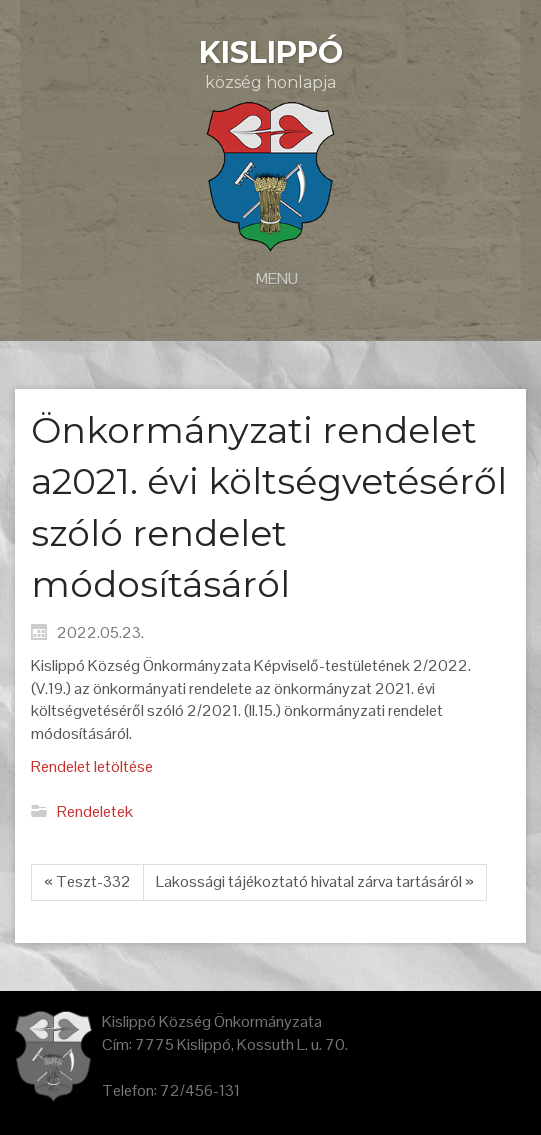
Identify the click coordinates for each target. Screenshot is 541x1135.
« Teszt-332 (87, 881)
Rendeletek (95, 810)
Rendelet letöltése (92, 766)
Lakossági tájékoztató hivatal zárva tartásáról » (315, 881)
